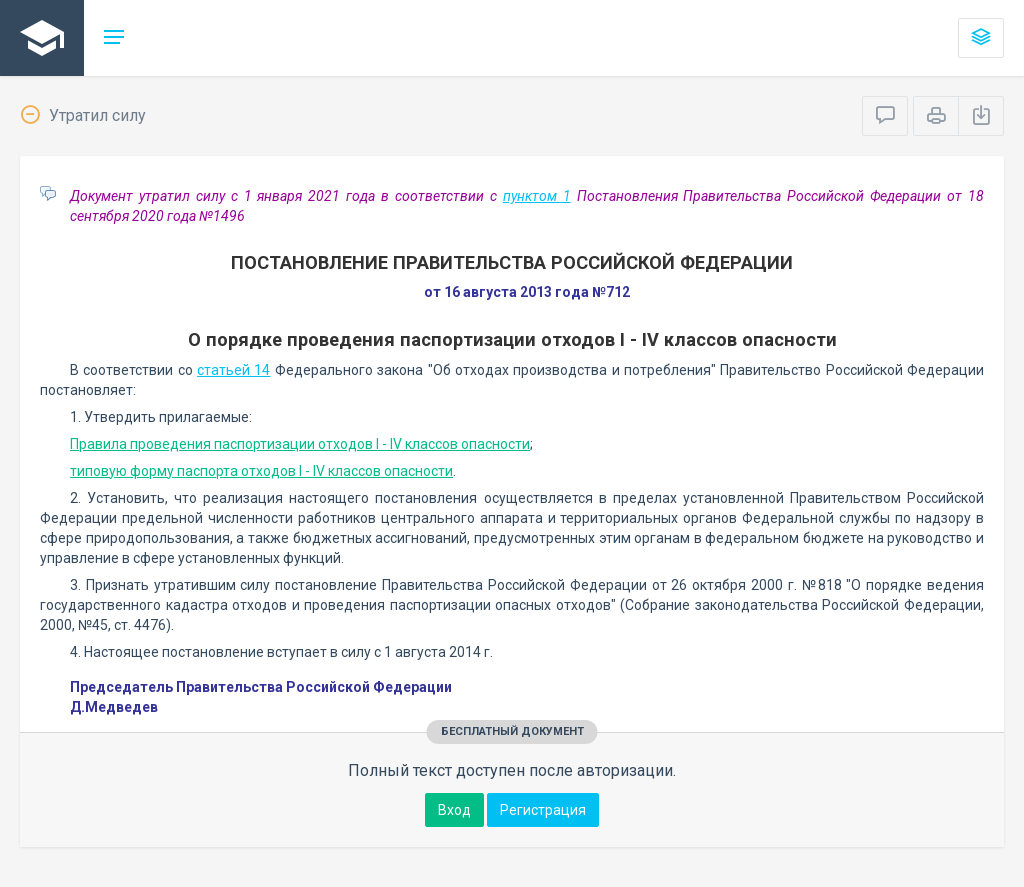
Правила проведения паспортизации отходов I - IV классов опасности (300, 444)
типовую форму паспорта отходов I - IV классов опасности (261, 471)
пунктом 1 (537, 196)
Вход (454, 810)
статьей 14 (233, 370)
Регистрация (543, 810)
